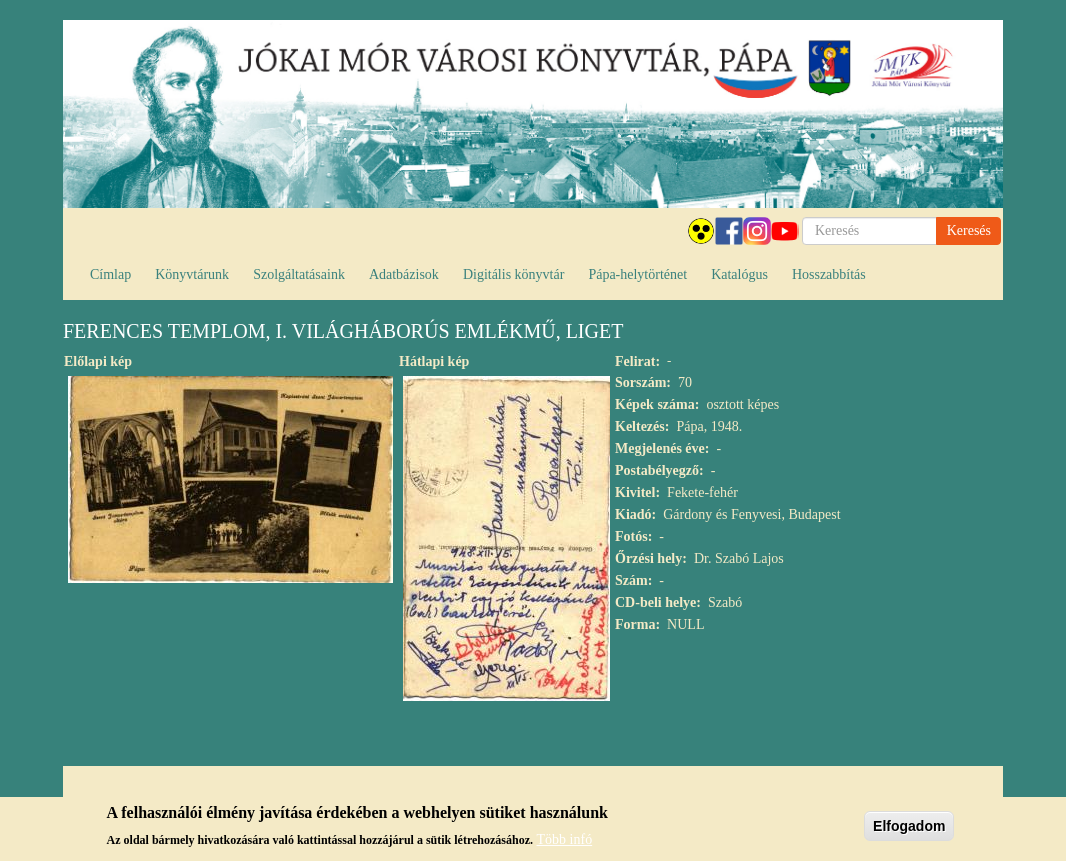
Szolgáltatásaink (299, 274)
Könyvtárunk (192, 274)
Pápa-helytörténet (637, 274)
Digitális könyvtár (514, 274)
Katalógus (739, 274)
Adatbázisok (404, 274)
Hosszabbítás (829, 274)
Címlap (110, 274)
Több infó (565, 844)
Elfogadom (909, 831)
